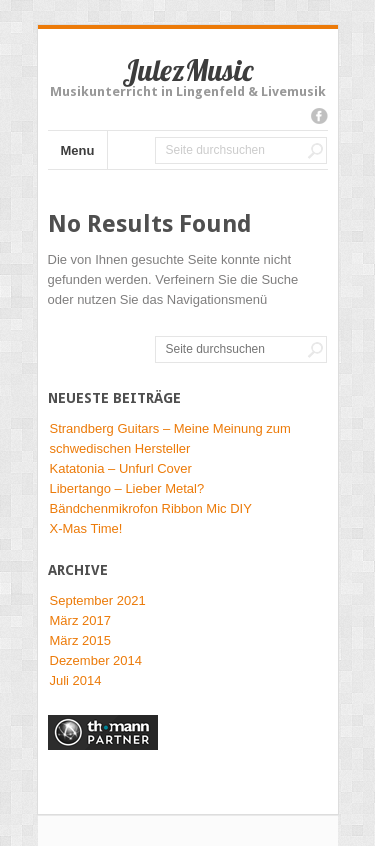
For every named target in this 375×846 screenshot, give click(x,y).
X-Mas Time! (86, 528)
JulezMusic (187, 70)
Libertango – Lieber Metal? (127, 488)
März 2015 (80, 640)
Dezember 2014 (96, 660)
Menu (78, 150)
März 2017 (80, 620)
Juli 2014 (76, 680)
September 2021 (98, 600)
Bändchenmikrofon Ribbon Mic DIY (151, 508)
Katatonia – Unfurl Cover (121, 468)
